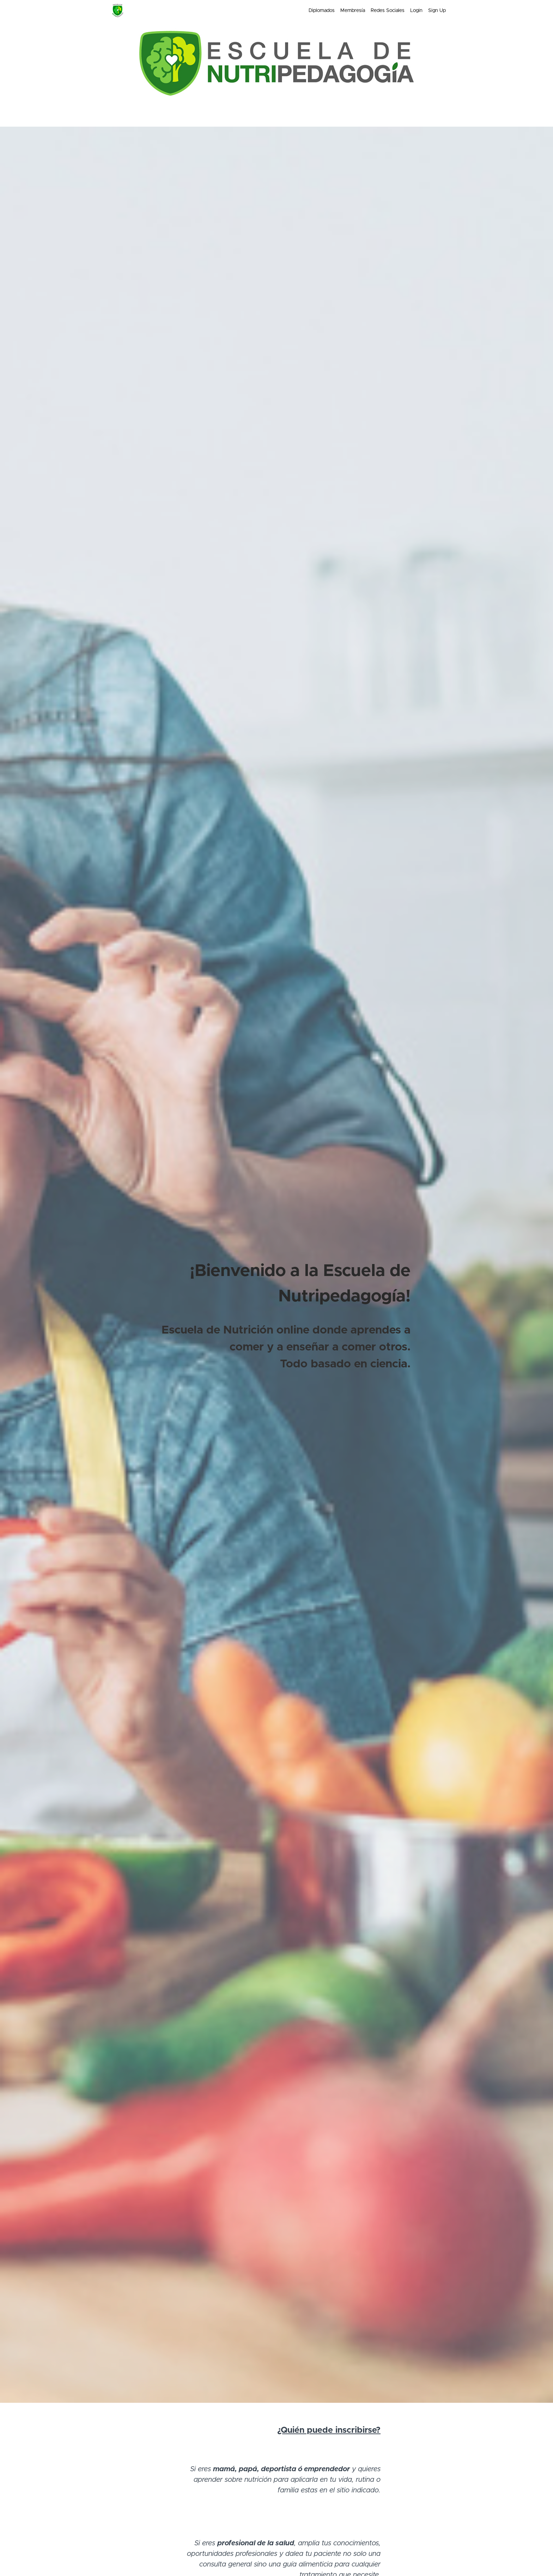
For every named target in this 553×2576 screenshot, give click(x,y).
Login (416, 10)
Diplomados (322, 10)
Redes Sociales (388, 10)
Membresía (352, 10)
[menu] (374, 10)
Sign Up (437, 10)
